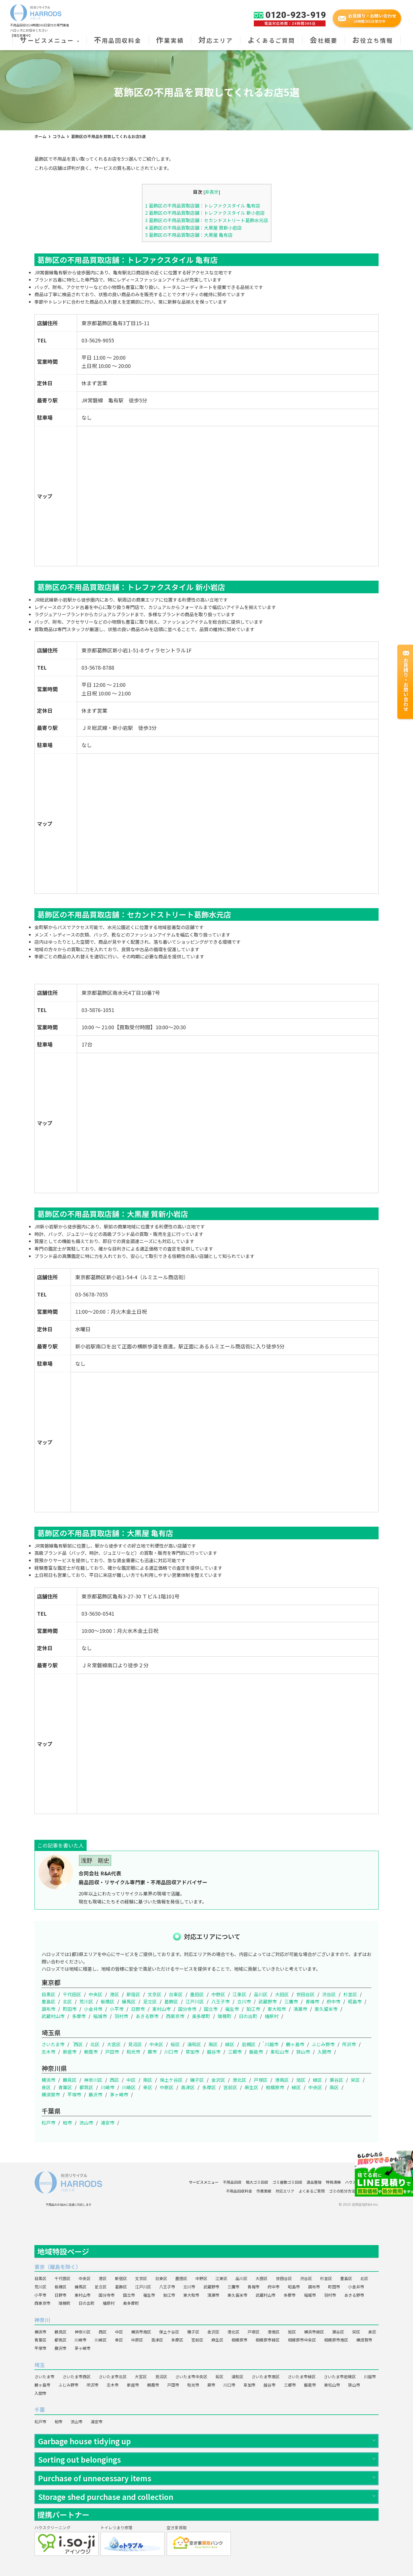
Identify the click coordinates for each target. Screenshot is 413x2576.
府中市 (333, 2001)
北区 (67, 2001)
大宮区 (114, 2044)
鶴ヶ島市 (295, 2044)
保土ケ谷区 (171, 2079)
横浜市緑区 (314, 2332)
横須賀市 (51, 2094)
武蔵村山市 (53, 2016)
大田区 (282, 1994)
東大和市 (277, 2008)
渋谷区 (329, 1994)
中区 (131, 2079)
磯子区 (197, 2079)
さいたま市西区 (77, 2376)
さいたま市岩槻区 (340, 2376)
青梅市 (312, 2001)
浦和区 (194, 2044)
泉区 (46, 2087)
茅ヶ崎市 (119, 2094)
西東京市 (175, 2016)
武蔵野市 (267, 2001)
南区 (213, 2044)
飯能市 (256, 2051)
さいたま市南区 (266, 2376)
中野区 (218, 1994)
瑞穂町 (224, 2016)
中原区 (167, 2087)
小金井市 (93, 2008)
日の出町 (248, 2016)
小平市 (117, 2008)
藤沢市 (95, 2094)
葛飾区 (171, 2001)
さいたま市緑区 (302, 2376)
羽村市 (121, 2016)
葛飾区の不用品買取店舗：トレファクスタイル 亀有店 (202, 205)
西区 (78, 2044)
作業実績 (170, 40)
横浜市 (48, 2079)
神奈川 (42, 2319)
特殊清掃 (333, 2182)
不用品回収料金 (117, 40)
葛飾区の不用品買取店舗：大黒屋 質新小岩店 (193, 227)
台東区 (176, 1994)
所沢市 (349, 2044)
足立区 (150, 2001)
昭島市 (355, 2001)
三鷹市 (291, 2001)
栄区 (355, 2079)
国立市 (211, 2008)
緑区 (229, 2044)
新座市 (70, 2051)
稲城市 (100, 2016)
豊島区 (48, 2001)
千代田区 (72, 1994)
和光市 (133, 2051)
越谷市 (214, 2051)
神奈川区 (93, 2079)
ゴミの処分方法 (342, 2191)
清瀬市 (300, 2008)
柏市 (67, 2122)
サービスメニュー (49, 40)
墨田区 (197, 1994)
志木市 (48, 2051)
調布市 (48, 2008)
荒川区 (86, 2001)
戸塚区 (261, 2079)
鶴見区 (70, 2079)
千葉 (39, 2409)
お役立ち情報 (372, 40)
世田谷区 (305, 1994)
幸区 (147, 2087)
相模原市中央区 (302, 2340)
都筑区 (86, 2087)
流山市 (86, 2122)
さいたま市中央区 (191, 2376)
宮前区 (230, 2087)
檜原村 (271, 2016)
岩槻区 (249, 2044)
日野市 (138, 2008)
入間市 (324, 2051)
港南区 (282, 2079)
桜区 (175, 2044)
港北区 (239, 2079)
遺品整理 (314, 2182)
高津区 (188, 2087)
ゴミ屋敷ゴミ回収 (287, 2182)
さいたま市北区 (113, 2376)
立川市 (244, 2001)
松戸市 (48, 2122)
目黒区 (48, 1994)
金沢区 (218, 2079)
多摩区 (209, 2087)
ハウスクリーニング (362, 2182)
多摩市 (79, 2016)
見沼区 (135, 2044)
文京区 (154, 1994)
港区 (114, 1994)
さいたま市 (53, 2044)
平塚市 (74, 2094)
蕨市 (152, 2051)
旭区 (300, 2079)
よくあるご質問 (271, 40)
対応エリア (215, 40)
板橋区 (107, 2001)
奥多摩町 (201, 2016)
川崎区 (129, 2087)
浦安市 (107, 2122)
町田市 (70, 2008)
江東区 (239, 1994)
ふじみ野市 (323, 2044)
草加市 (192, 2051)
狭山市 (303, 2051)
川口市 (171, 2051)
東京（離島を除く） (57, 2266)
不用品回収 (232, 2182)
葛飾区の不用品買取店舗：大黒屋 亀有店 (189, 234)
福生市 (232, 2008)
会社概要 (324, 40)
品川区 (261, 1994)
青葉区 (65, 2087)
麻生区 (251, 2087)
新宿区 (133, 1994)
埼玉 (39, 2364)
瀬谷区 (336, 2079)
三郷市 (235, 2051)
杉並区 (350, 1994)
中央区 (95, 1994)
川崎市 (107, 2087)
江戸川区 (195, 2001)
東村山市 (161, 2008)
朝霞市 (91, 2051)
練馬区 (129, 2001)
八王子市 (220, 2001)
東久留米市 (326, 2008)
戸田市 (112, 2051)
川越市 (271, 2044)
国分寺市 (187, 2008)
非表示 (212, 191)
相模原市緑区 (268, 2340)
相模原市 (275, 2087)
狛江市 (253, 2008)
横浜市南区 (141, 2332)
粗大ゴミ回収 (257, 2182)
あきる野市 (147, 2016)
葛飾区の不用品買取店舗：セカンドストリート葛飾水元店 (206, 220)
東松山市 (279, 2051)
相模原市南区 (336, 2340)
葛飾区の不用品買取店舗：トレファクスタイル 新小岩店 (205, 212)
